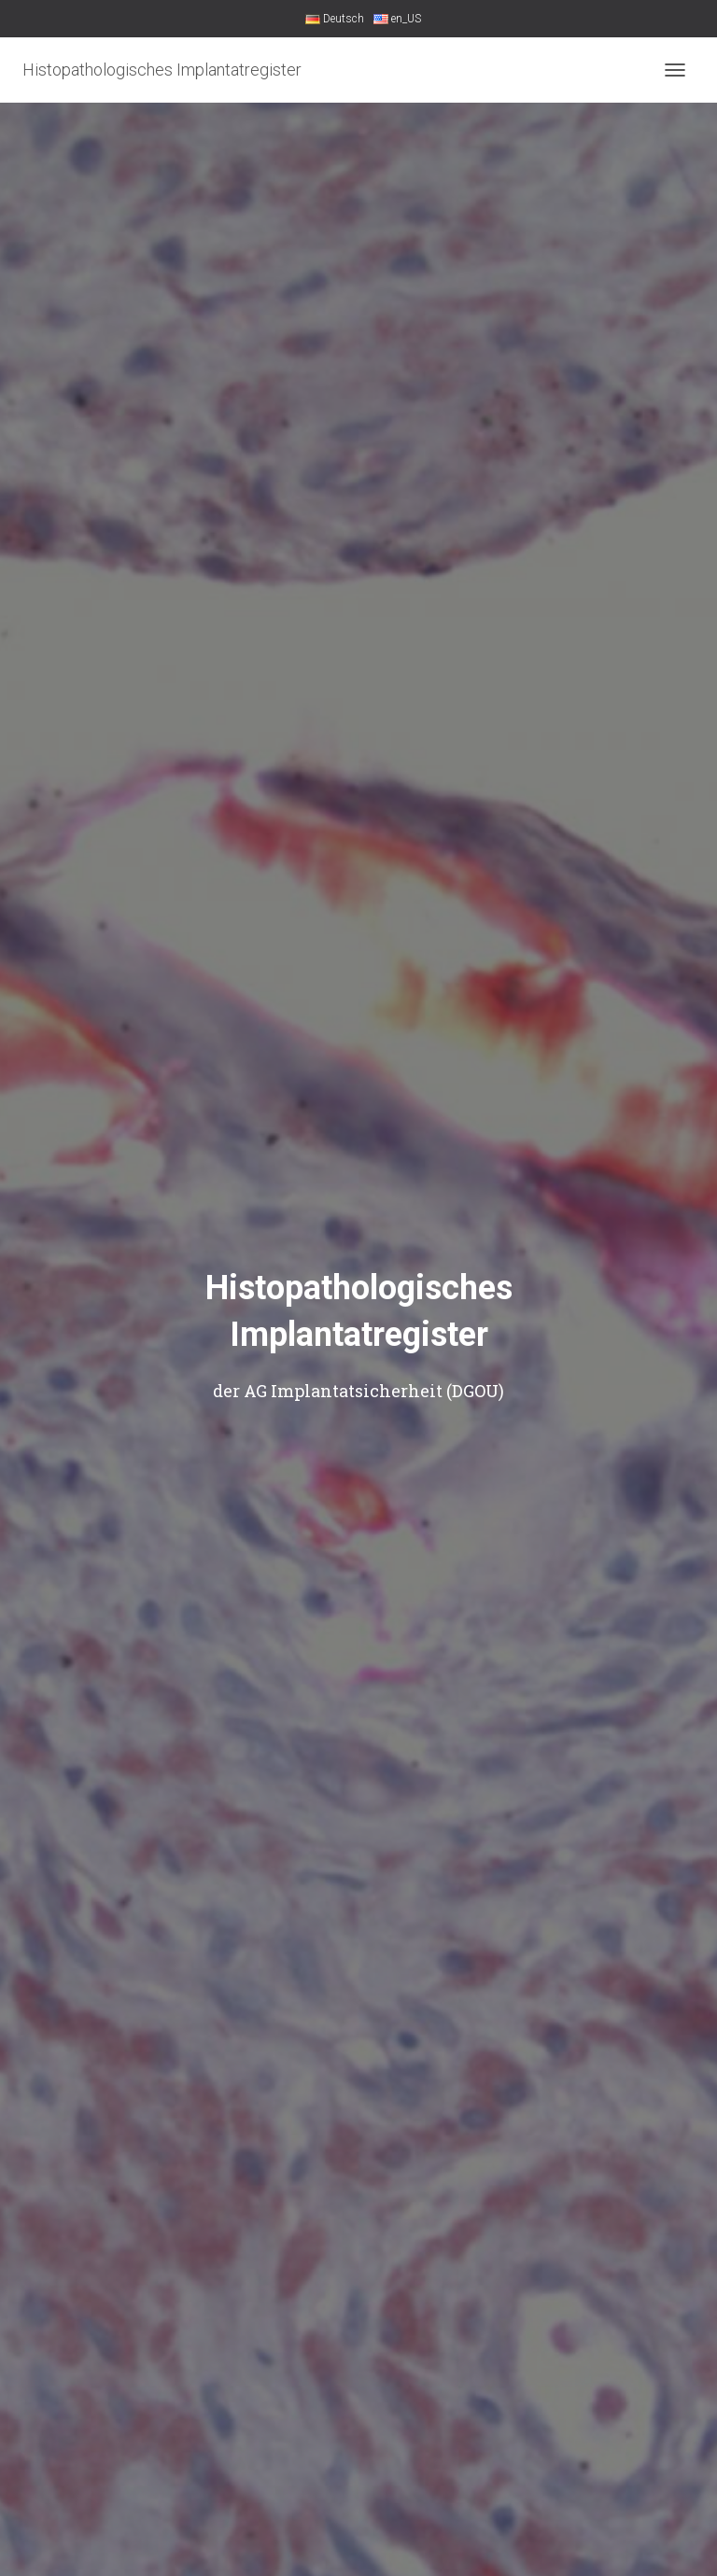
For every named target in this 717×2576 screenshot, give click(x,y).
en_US (397, 18)
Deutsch (334, 18)
